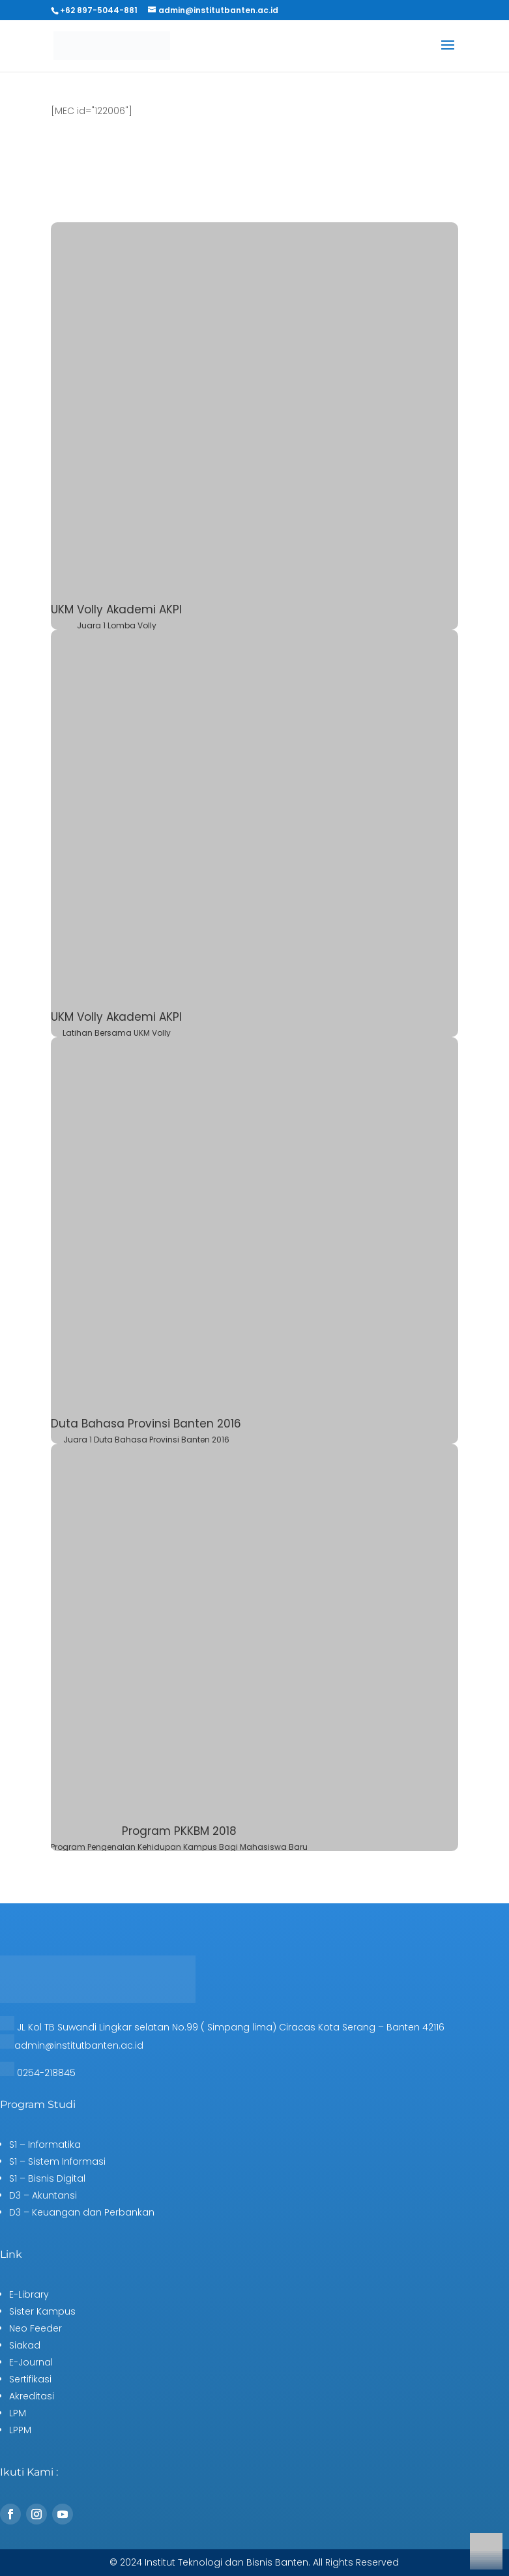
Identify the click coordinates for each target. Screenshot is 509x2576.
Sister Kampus (42, 2311)
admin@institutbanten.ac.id (78, 2045)
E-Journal (31, 2362)
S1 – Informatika (45, 2144)
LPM (17, 2413)
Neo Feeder (35, 2328)
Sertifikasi (30, 2379)
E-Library (29, 2294)
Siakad (24, 2345)
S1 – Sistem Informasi (57, 2161)
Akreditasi (31, 2396)
